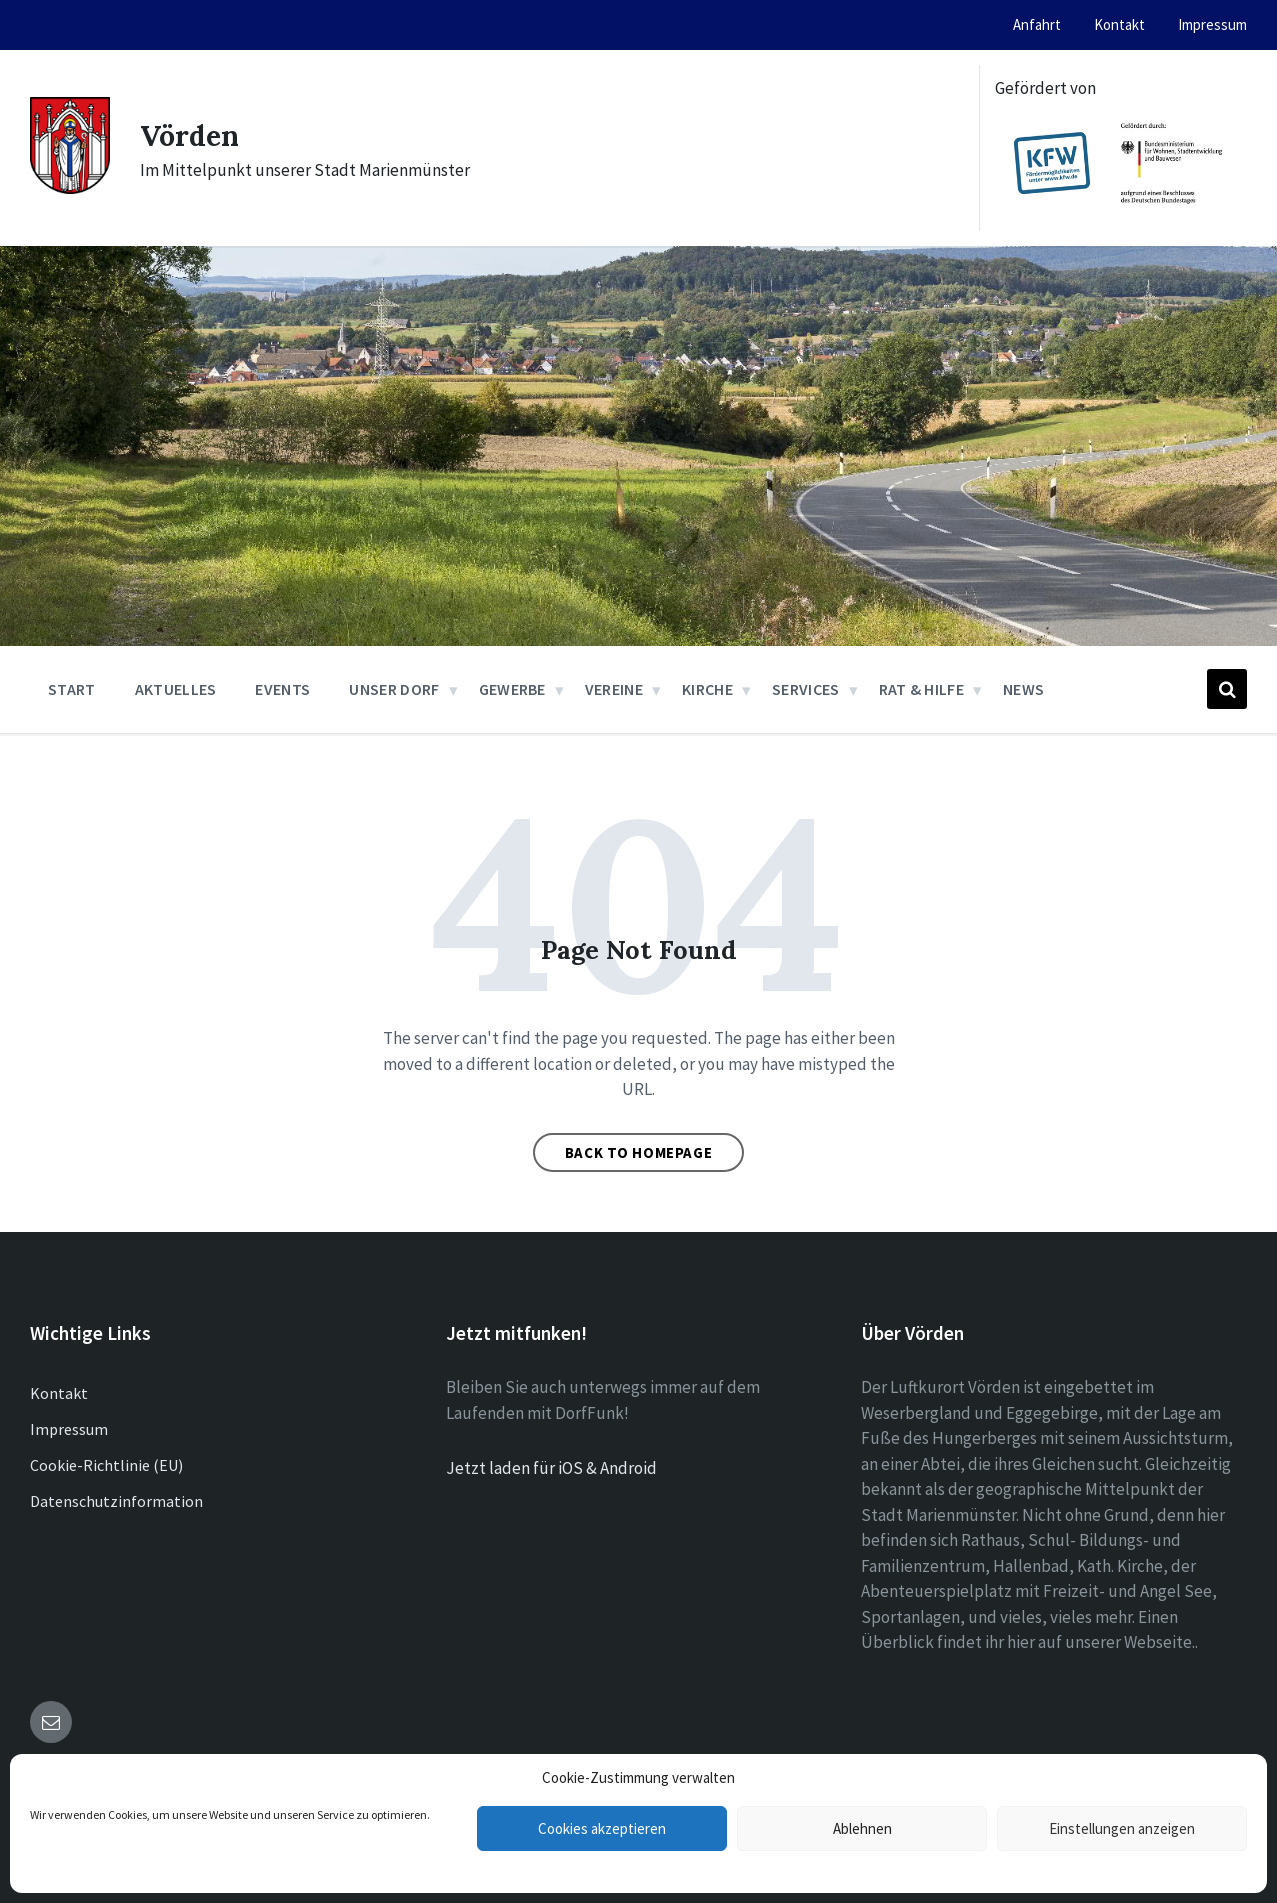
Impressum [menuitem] (1212, 24)
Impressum (69, 1429)
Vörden (192, 135)
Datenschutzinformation (116, 1501)
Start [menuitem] (72, 689)
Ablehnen (862, 1828)
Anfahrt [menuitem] (1037, 24)
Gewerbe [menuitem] (512, 689)
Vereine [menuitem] (614, 689)
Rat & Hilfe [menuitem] (922, 689)
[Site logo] (70, 188)
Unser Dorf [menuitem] (394, 689)
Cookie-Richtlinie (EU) (106, 1465)
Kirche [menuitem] (707, 689)
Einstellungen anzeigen (1122, 1828)
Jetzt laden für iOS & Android (551, 1468)
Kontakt (59, 1393)
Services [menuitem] (806, 689)
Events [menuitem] (282, 689)
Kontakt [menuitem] (1119, 24)
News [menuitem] (1023, 689)
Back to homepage (639, 1152)
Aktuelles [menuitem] (176, 689)
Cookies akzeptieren (602, 1828)
